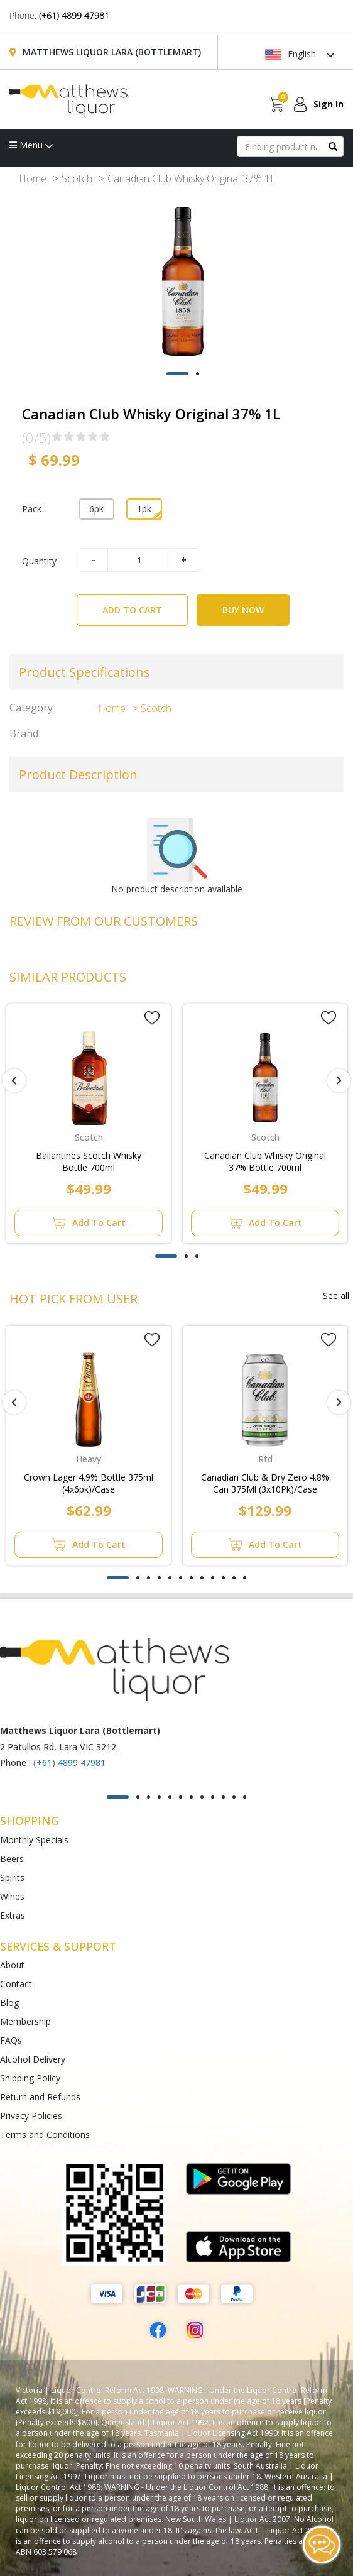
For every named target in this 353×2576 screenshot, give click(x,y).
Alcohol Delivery (32, 2059)
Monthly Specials (34, 1840)
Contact (16, 1984)
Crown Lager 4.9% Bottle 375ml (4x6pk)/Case (88, 1483)
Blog (9, 2003)
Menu (31, 145)
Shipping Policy (30, 2078)
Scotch (77, 178)
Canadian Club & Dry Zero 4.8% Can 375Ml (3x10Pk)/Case (265, 1483)
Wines (12, 1896)
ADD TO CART (145, 605)
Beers (12, 1859)
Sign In (328, 104)
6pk (96, 509)
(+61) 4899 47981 (74, 15)
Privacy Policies (31, 2116)
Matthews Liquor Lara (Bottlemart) (112, 52)
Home (32, 178)
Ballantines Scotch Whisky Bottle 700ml (88, 1161)
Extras (12, 1915)
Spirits (12, 1877)
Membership (25, 2021)
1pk (144, 509)
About (12, 1965)
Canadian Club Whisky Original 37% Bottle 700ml (265, 1161)
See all (336, 1296)
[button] (177, 373)
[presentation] (14, 1080)
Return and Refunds (40, 2097)
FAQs (11, 2040)
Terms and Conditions (45, 2134)
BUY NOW (243, 610)
